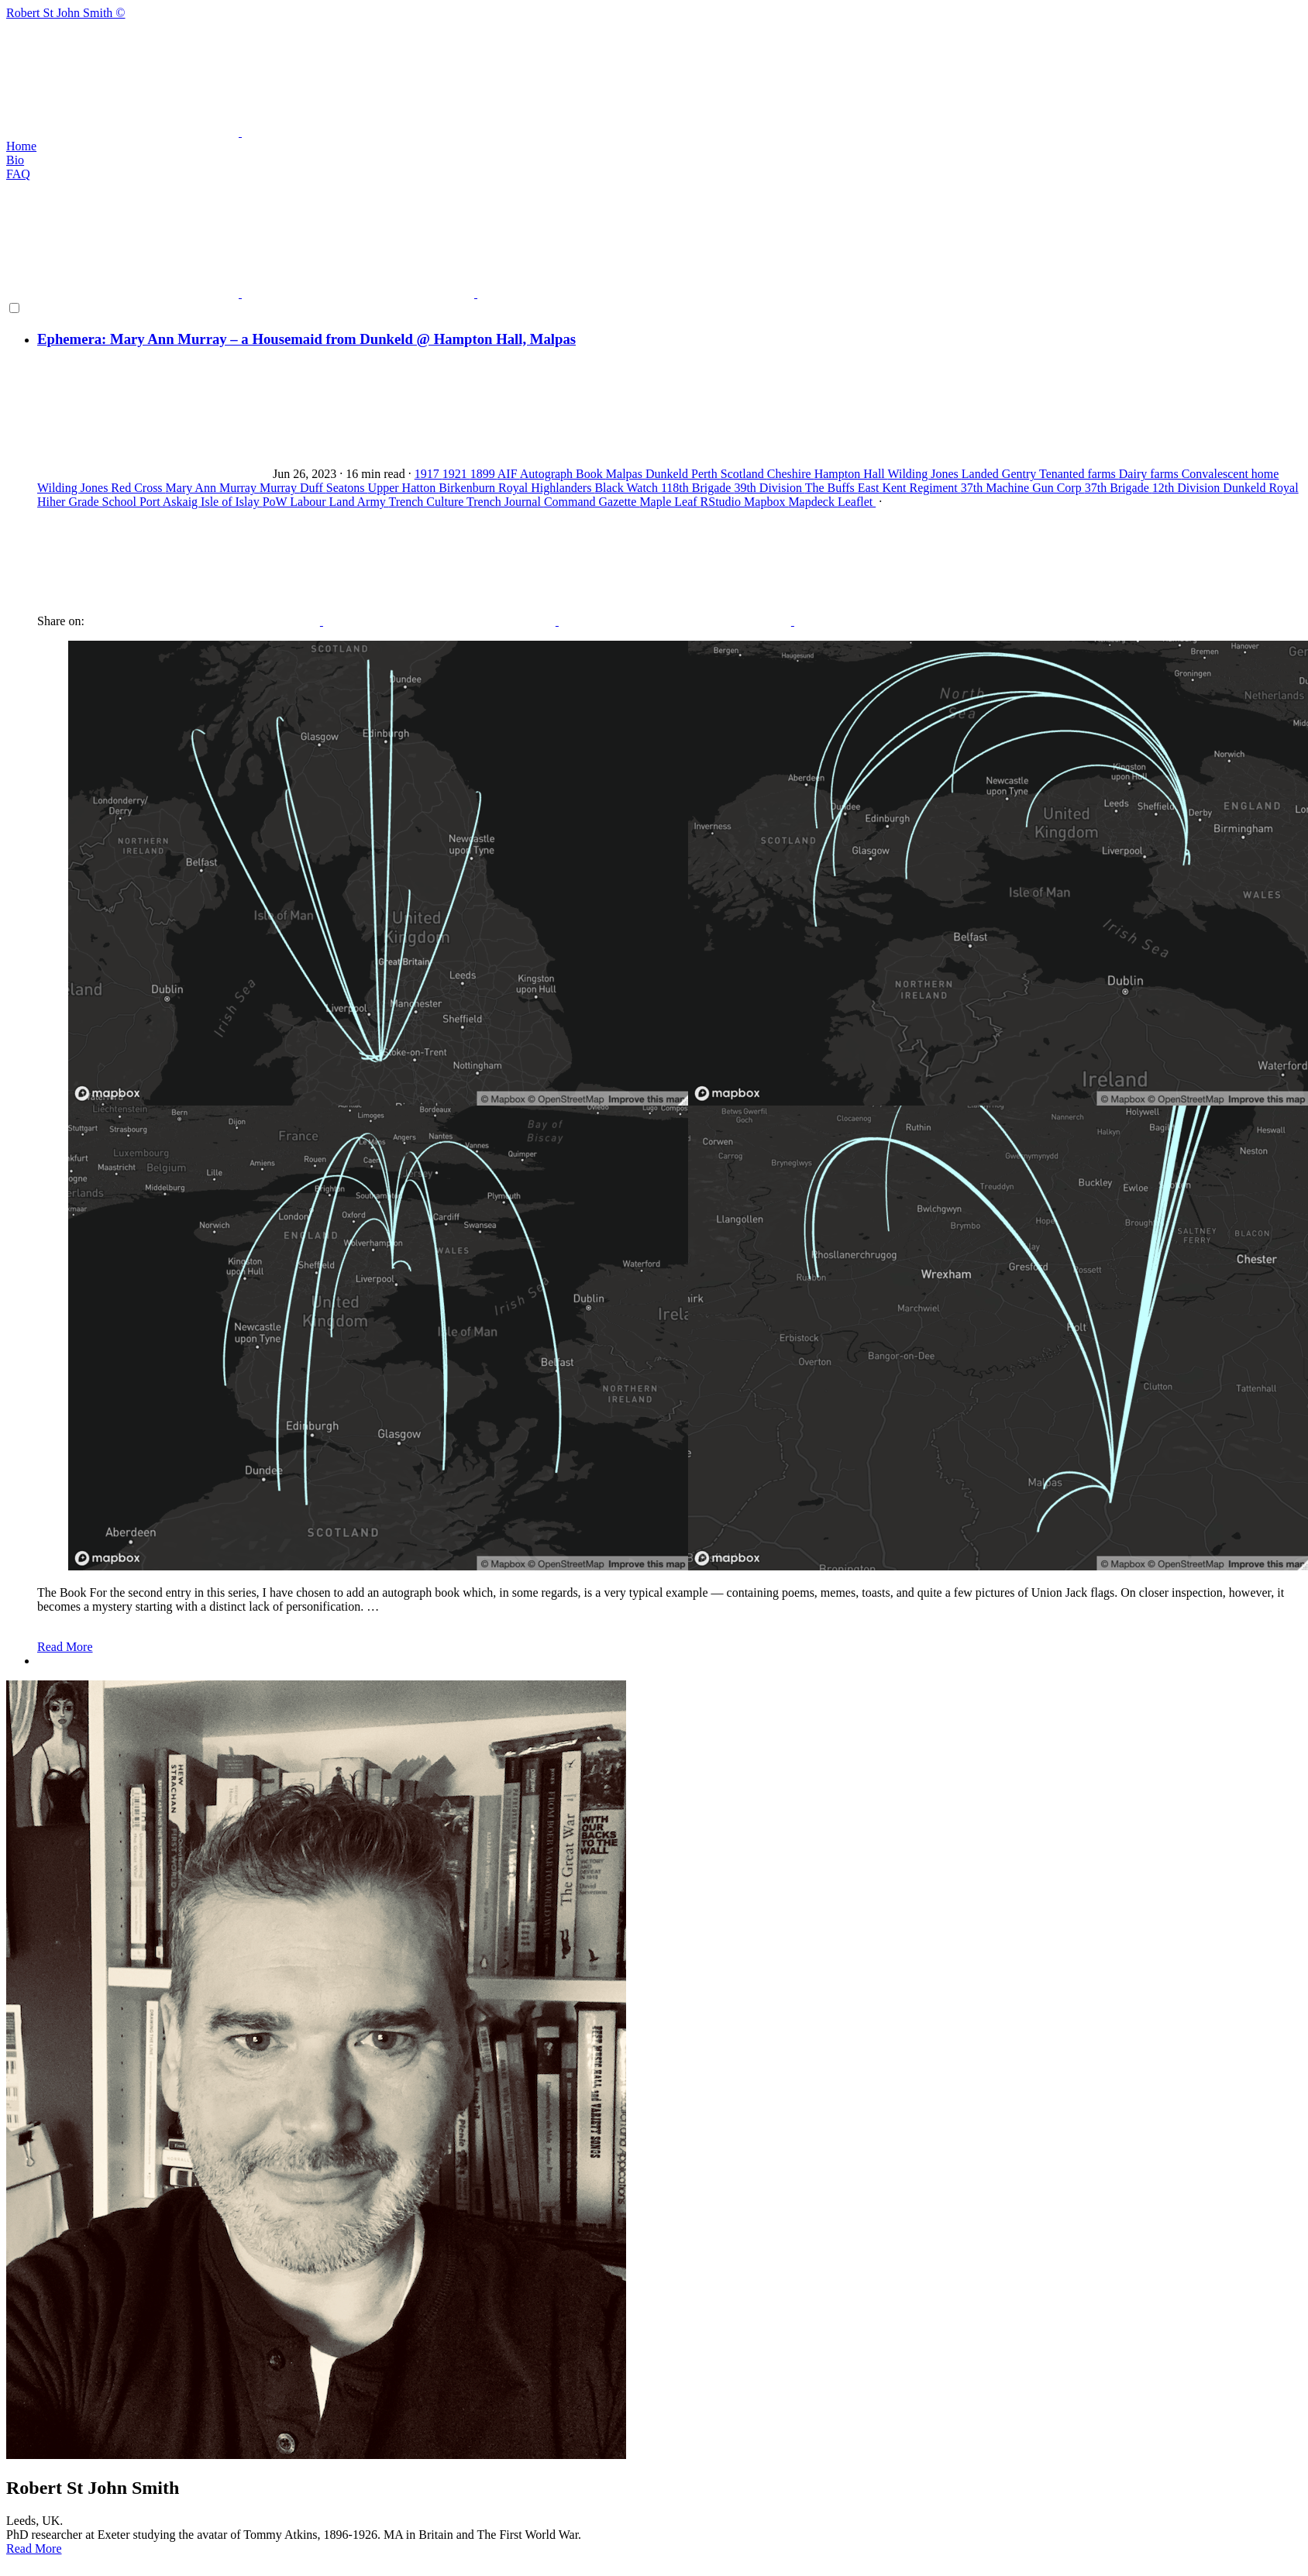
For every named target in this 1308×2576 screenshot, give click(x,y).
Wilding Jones (924, 473)
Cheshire (790, 473)
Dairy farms (1150, 473)
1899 (483, 473)
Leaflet (857, 501)
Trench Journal (505, 501)
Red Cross (138, 487)
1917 (428, 473)
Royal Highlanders (546, 487)
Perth (706, 473)
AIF (508, 473)
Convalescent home (1230, 473)
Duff (313, 487)
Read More (65, 1646)
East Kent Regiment (909, 487)
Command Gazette (592, 501)
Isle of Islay (232, 501)
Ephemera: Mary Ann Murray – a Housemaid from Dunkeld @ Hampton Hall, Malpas (306, 339)
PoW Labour (296, 501)
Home (21, 146)
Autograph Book (563, 473)
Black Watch (627, 487)
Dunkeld (668, 473)
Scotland (744, 473)
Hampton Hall (851, 473)
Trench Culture (427, 501)
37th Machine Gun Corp (1023, 487)
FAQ (18, 174)
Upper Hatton (403, 487)
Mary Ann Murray (213, 487)
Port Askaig (170, 501)
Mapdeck (813, 501)
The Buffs (831, 487)
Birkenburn (468, 487)
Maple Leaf (669, 501)
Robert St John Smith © (654, 72)
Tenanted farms (1079, 473)
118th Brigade (698, 487)
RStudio (722, 501)
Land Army (359, 501)
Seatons (347, 487)
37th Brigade (1118, 487)
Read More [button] (34, 2548)
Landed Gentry (1000, 473)
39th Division (769, 487)
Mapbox (766, 501)
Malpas (625, 473)
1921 (456, 473)
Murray (280, 487)
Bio (15, 160)
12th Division (1188, 487)
